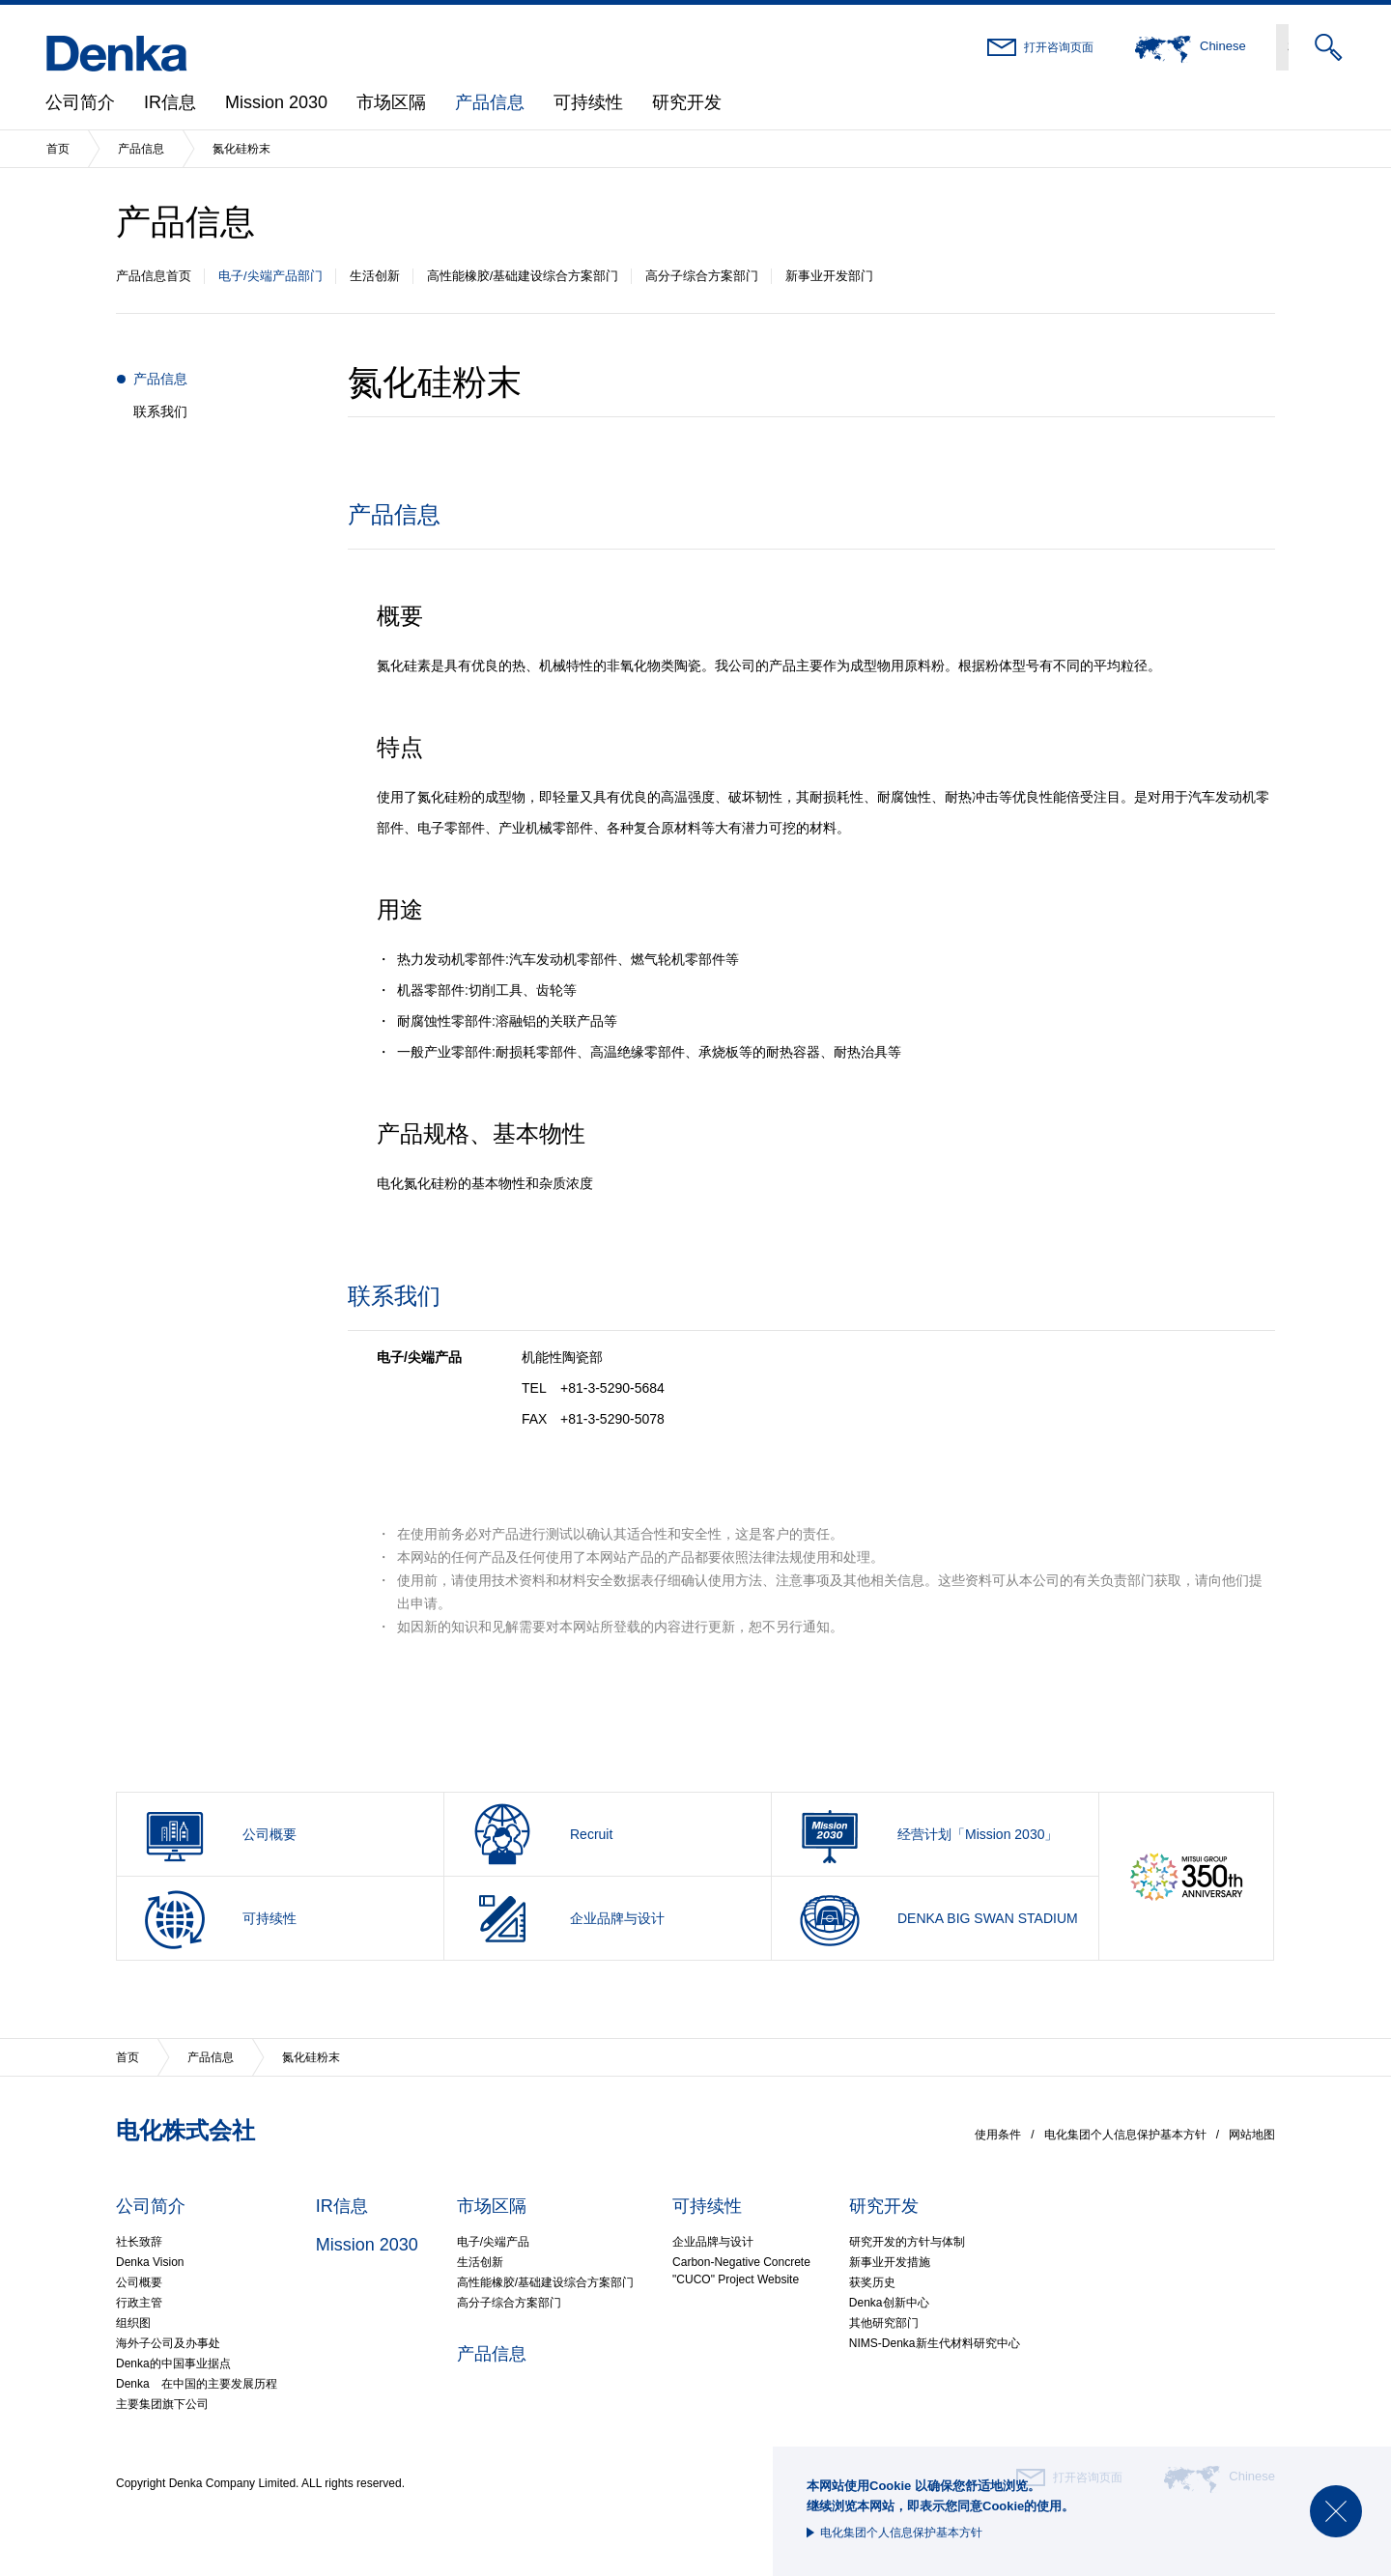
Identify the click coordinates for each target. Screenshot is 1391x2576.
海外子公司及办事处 (168, 2343)
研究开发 (687, 102)
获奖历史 (872, 2282)
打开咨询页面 (1058, 47)
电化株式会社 (185, 2130)
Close (1336, 2511)
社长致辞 (139, 2242)
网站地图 (1252, 2134)
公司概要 (139, 2282)
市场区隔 (391, 102)
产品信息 (490, 102)
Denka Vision (150, 2262)
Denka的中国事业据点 (173, 2363)
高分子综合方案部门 (701, 276)
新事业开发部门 (829, 276)
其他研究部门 (884, 2323)
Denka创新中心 (889, 2302)
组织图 (133, 2323)
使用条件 (998, 2134)
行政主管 (139, 2302)
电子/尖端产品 (493, 2242)
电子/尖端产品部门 (270, 276)
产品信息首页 (153, 276)
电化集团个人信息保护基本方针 (901, 2532)
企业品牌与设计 (712, 2242)
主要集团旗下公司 (162, 2404)
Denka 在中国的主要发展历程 (196, 2384)
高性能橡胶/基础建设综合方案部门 (523, 276)
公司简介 (80, 102)
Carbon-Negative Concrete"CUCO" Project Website (741, 2270)
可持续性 (588, 102)
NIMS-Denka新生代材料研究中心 (934, 2343)
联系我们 (160, 411)
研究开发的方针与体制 (907, 2242)
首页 (58, 149)
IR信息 (170, 102)
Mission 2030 (276, 102)
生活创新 (375, 276)
